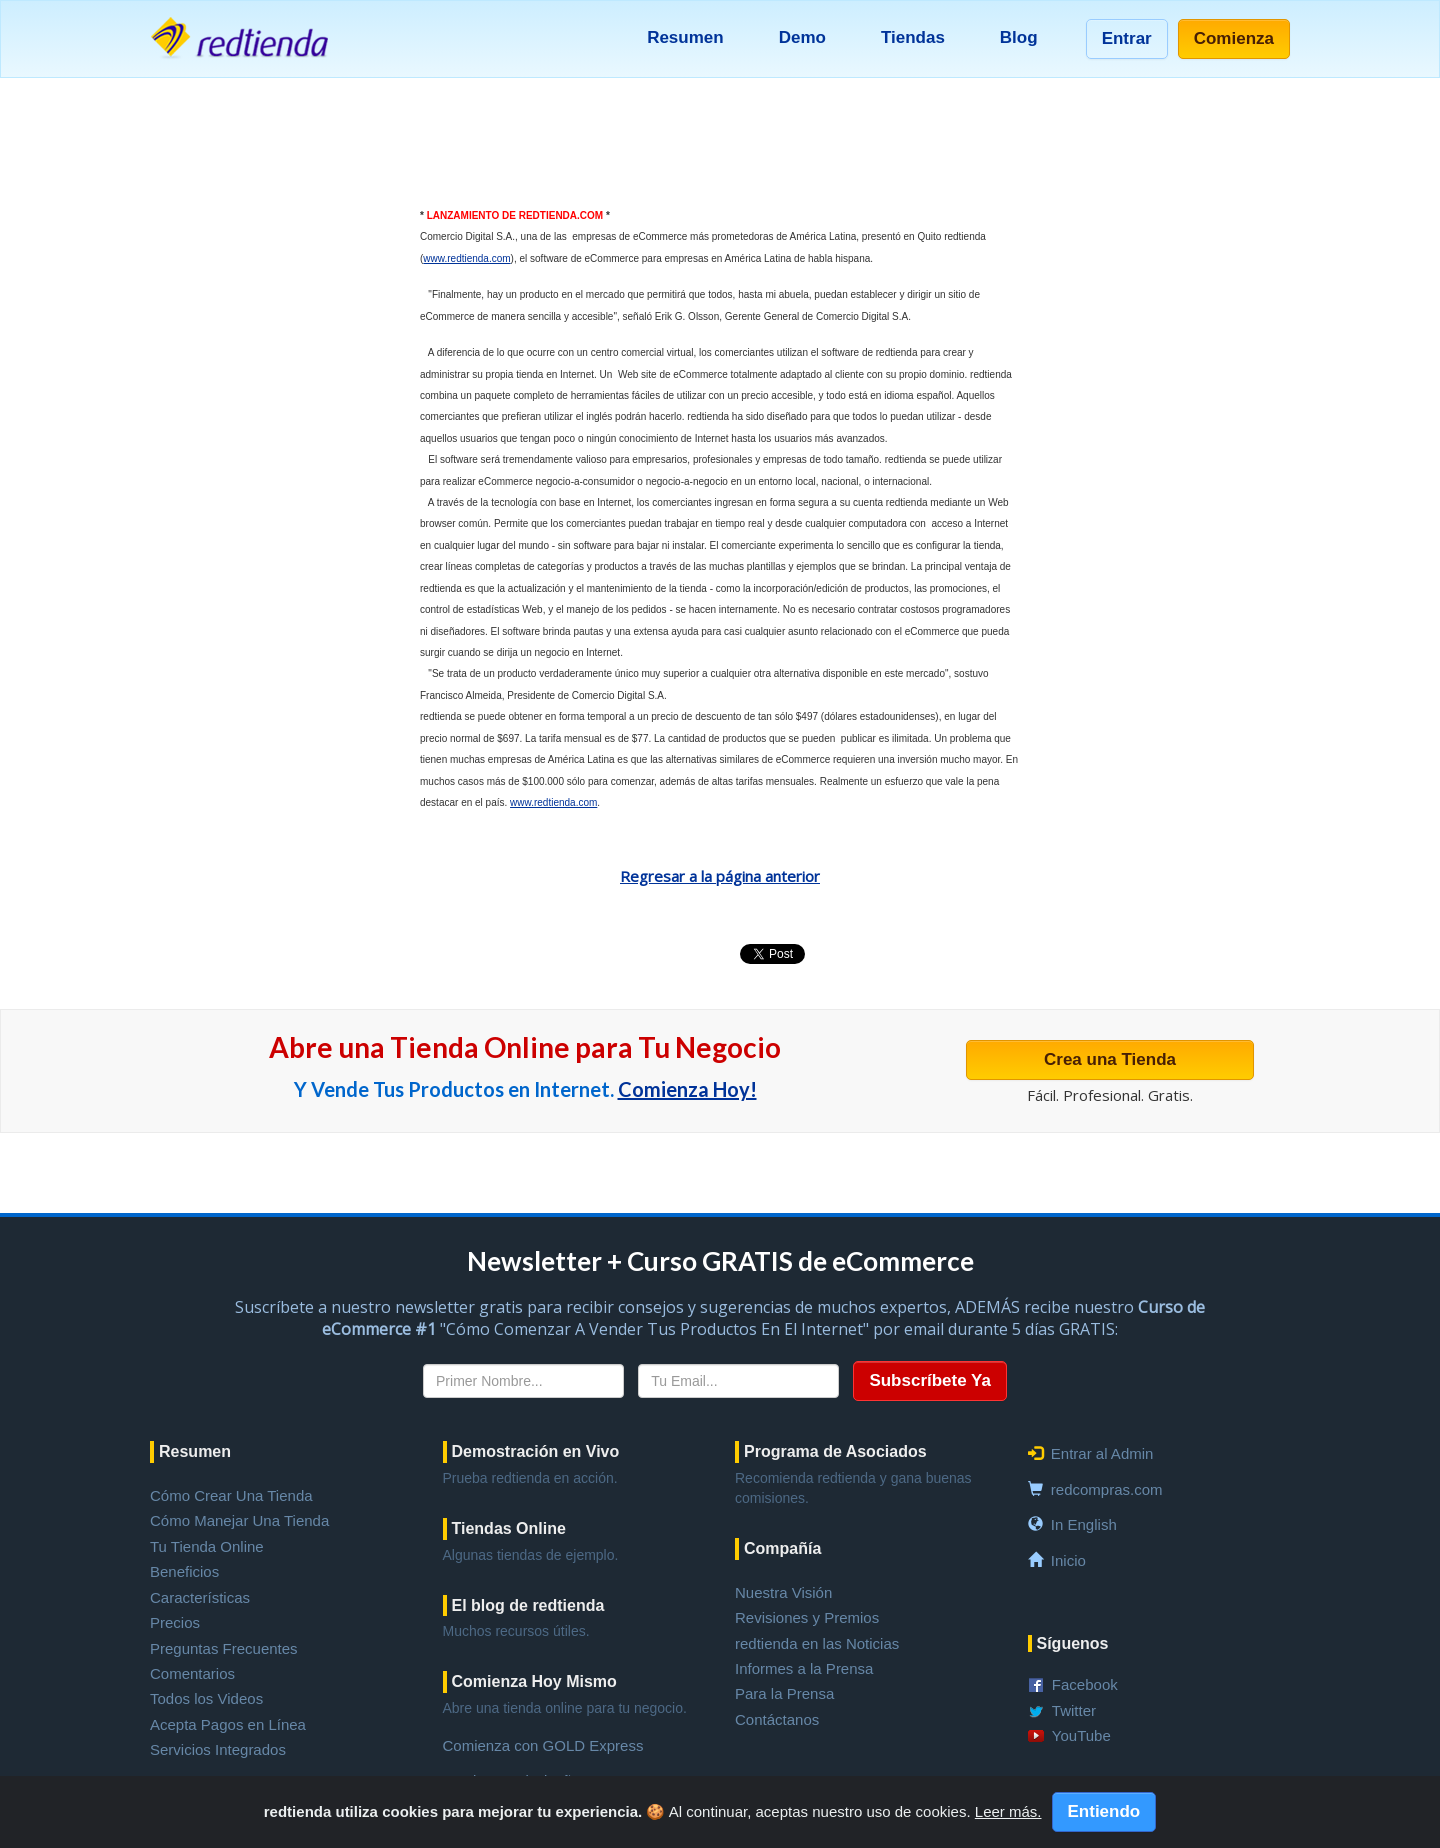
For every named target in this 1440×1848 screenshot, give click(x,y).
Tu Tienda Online (207, 1546)
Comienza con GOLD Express (543, 1745)
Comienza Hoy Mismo (534, 1681)
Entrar (1127, 38)
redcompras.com (1107, 1489)
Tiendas (913, 37)
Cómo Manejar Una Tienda (239, 1520)
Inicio (1068, 1560)
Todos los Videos (206, 1698)
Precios (175, 1622)
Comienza (1234, 38)
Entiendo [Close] (1104, 1811)
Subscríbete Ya (930, 1380)
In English (1084, 1524)
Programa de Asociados (835, 1451)
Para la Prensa (784, 1693)
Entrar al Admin (1102, 1453)
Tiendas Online (509, 1528)
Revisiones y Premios (807, 1617)
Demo (802, 37)
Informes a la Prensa (804, 1668)
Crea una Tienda (1110, 1059)
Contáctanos (777, 1719)
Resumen (685, 37)
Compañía (782, 1548)
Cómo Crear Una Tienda (231, 1495)
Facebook (1085, 1684)
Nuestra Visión (783, 1592)
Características (200, 1597)
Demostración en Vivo (536, 1451)
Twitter (1074, 1710)
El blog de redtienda (528, 1605)
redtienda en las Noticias (817, 1643)
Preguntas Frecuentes (224, 1648)
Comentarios (192, 1673)
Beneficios (184, 1571)
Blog (1019, 37)
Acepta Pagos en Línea (228, 1724)
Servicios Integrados (218, 1749)
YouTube (1081, 1735)
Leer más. (1008, 1811)
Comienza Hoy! (687, 1089)
